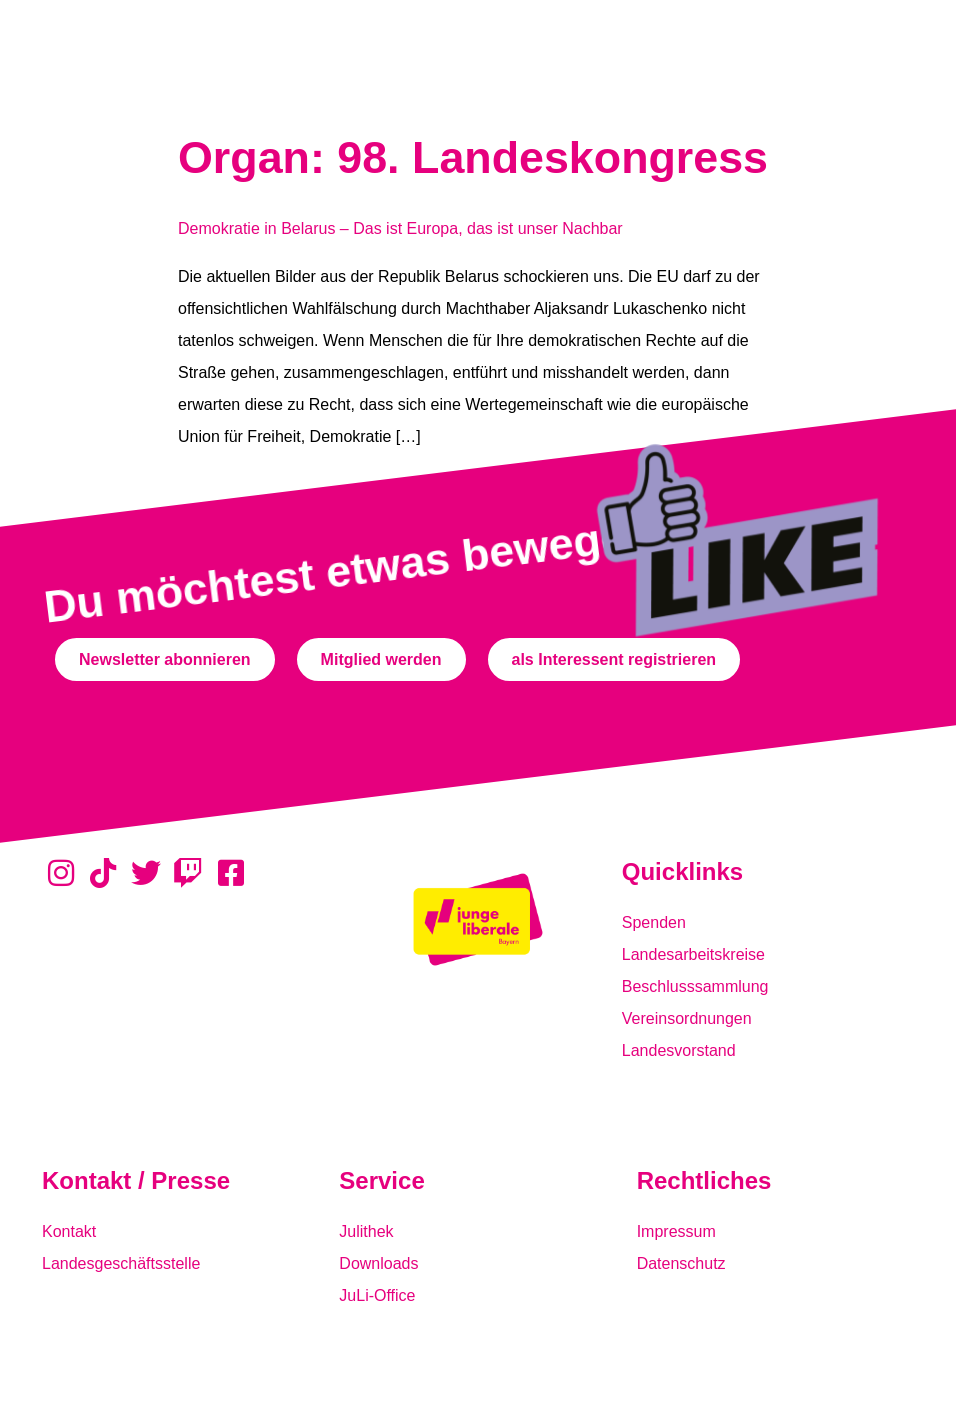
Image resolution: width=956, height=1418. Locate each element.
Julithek (366, 1231)
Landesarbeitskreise (693, 954)
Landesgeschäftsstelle (121, 1263)
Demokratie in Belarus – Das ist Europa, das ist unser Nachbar (400, 228)
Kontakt (69, 1231)
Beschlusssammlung (695, 986)
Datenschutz (681, 1263)
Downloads (378, 1263)
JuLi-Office (377, 1295)
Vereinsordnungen (687, 1018)
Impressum (676, 1231)
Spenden (654, 922)
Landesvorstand (679, 1050)
